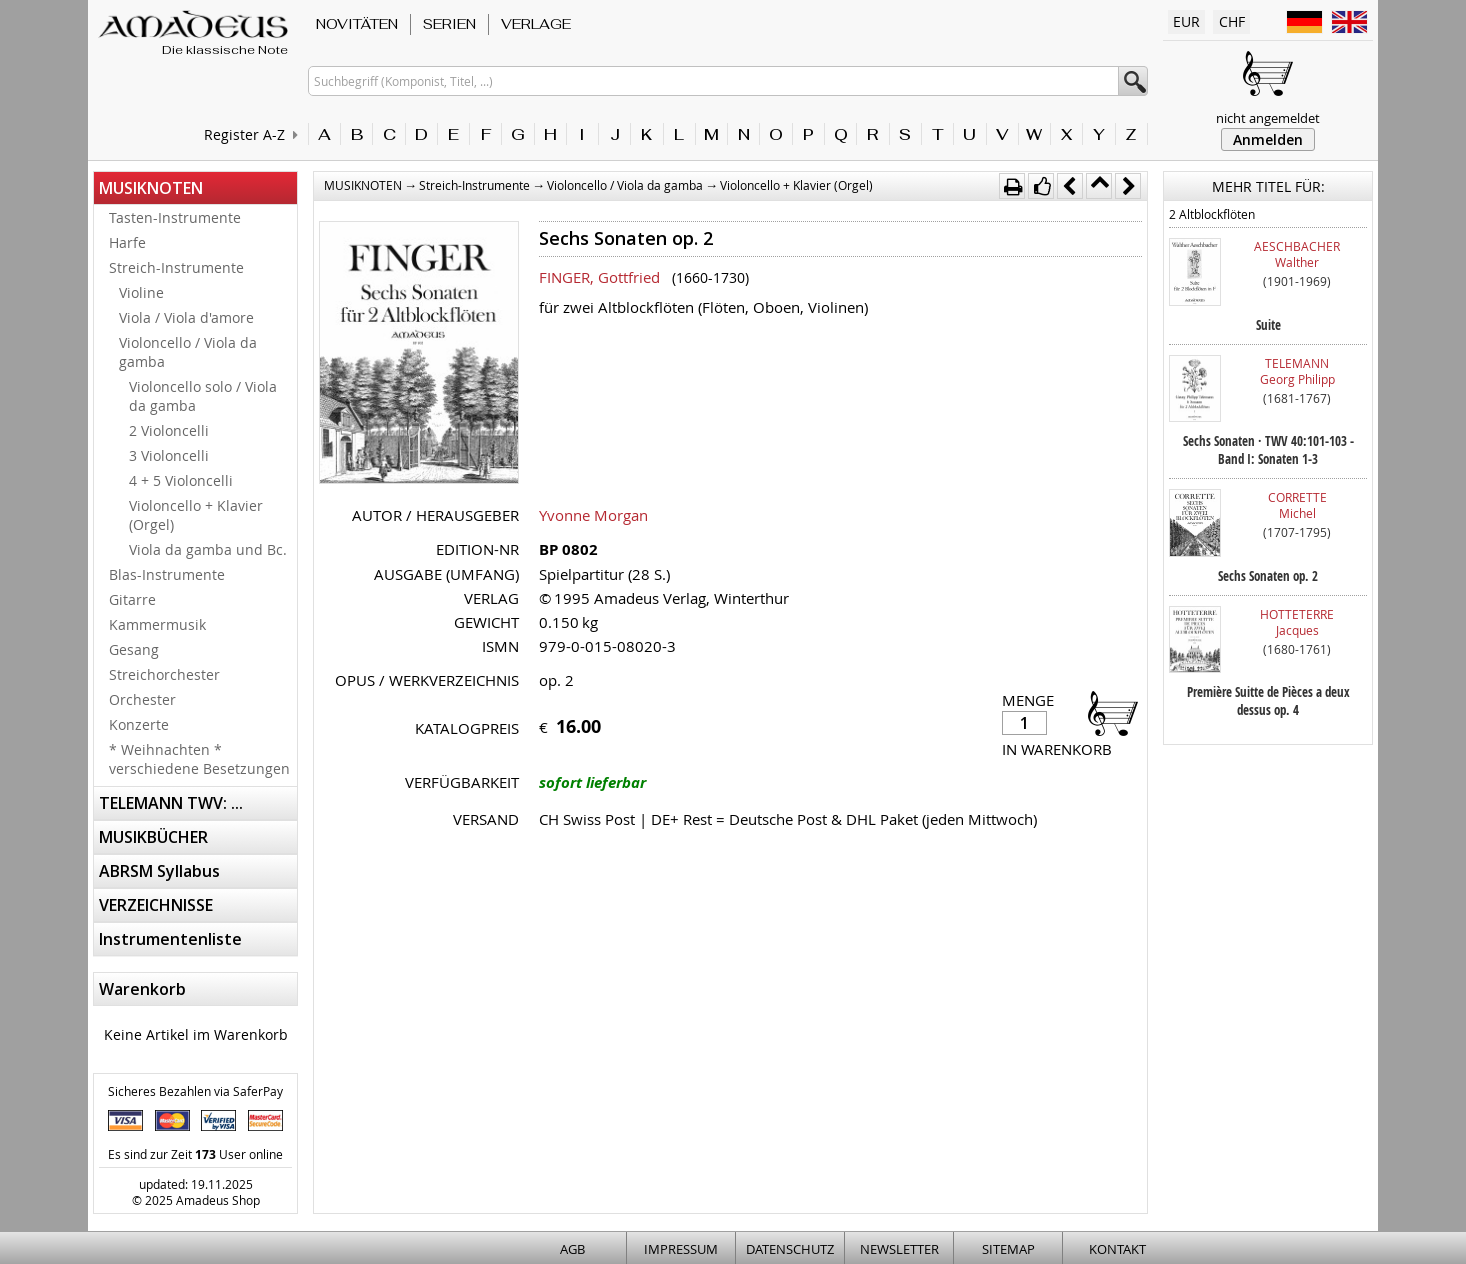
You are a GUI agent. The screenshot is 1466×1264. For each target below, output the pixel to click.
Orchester (142, 699)
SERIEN (449, 24)
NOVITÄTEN (357, 24)
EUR (1186, 21)
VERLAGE (536, 24)
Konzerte (139, 724)
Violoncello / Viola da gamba (188, 352)
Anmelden (1268, 139)
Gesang (134, 649)
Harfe (127, 242)
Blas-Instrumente (167, 574)
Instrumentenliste (170, 939)
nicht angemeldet (1268, 118)
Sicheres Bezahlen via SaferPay (195, 1091)
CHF (1232, 21)
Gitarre (132, 599)
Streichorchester (164, 674)
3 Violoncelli (169, 455)
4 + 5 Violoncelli (181, 480)
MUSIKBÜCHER (153, 837)
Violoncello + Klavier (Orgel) (196, 515)
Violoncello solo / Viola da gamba (203, 396)
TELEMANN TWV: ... (171, 803)
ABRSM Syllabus (159, 871)
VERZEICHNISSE (156, 905)
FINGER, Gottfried (599, 277)
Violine (141, 292)
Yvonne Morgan (593, 515)
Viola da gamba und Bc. (208, 549)
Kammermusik (157, 624)
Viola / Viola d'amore (186, 317)
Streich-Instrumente (176, 267)
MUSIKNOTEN (151, 188)
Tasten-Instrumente (175, 217)
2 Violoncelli (169, 430)
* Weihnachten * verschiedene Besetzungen (199, 759)
